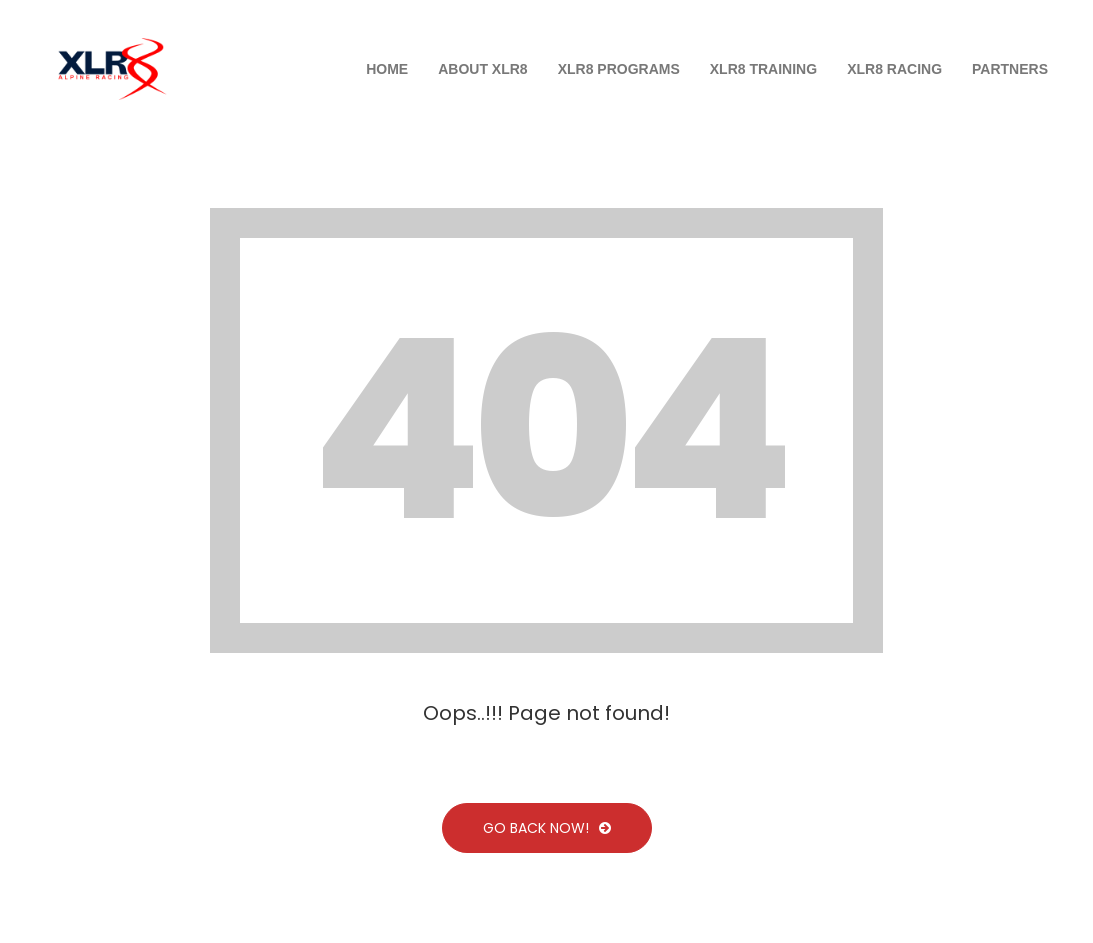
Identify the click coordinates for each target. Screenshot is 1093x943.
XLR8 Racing (894, 69)
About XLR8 (482, 69)
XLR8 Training (763, 69)
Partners (1010, 69)
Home (387, 69)
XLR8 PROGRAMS (619, 69)
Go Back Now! (547, 828)
